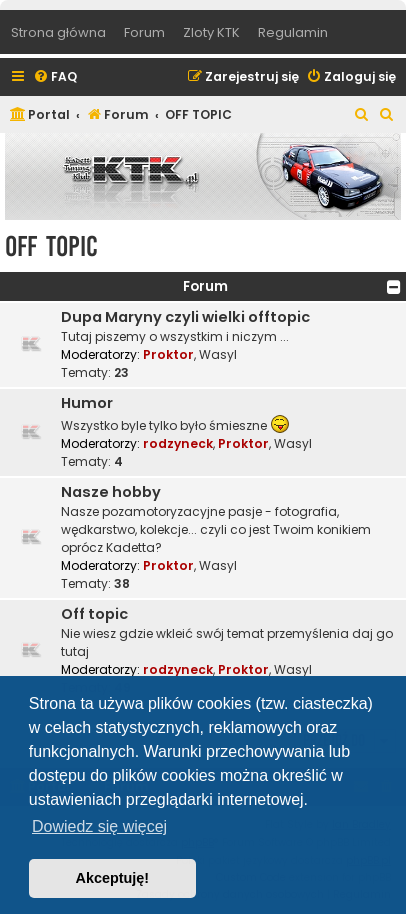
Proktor (168, 354)
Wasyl (218, 354)
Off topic (94, 614)
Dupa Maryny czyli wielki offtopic (185, 317)
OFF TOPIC (51, 246)
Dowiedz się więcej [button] (99, 826)
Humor (87, 403)
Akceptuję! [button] (113, 878)
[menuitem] (55, 77)
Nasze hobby (111, 492)
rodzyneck (178, 443)
